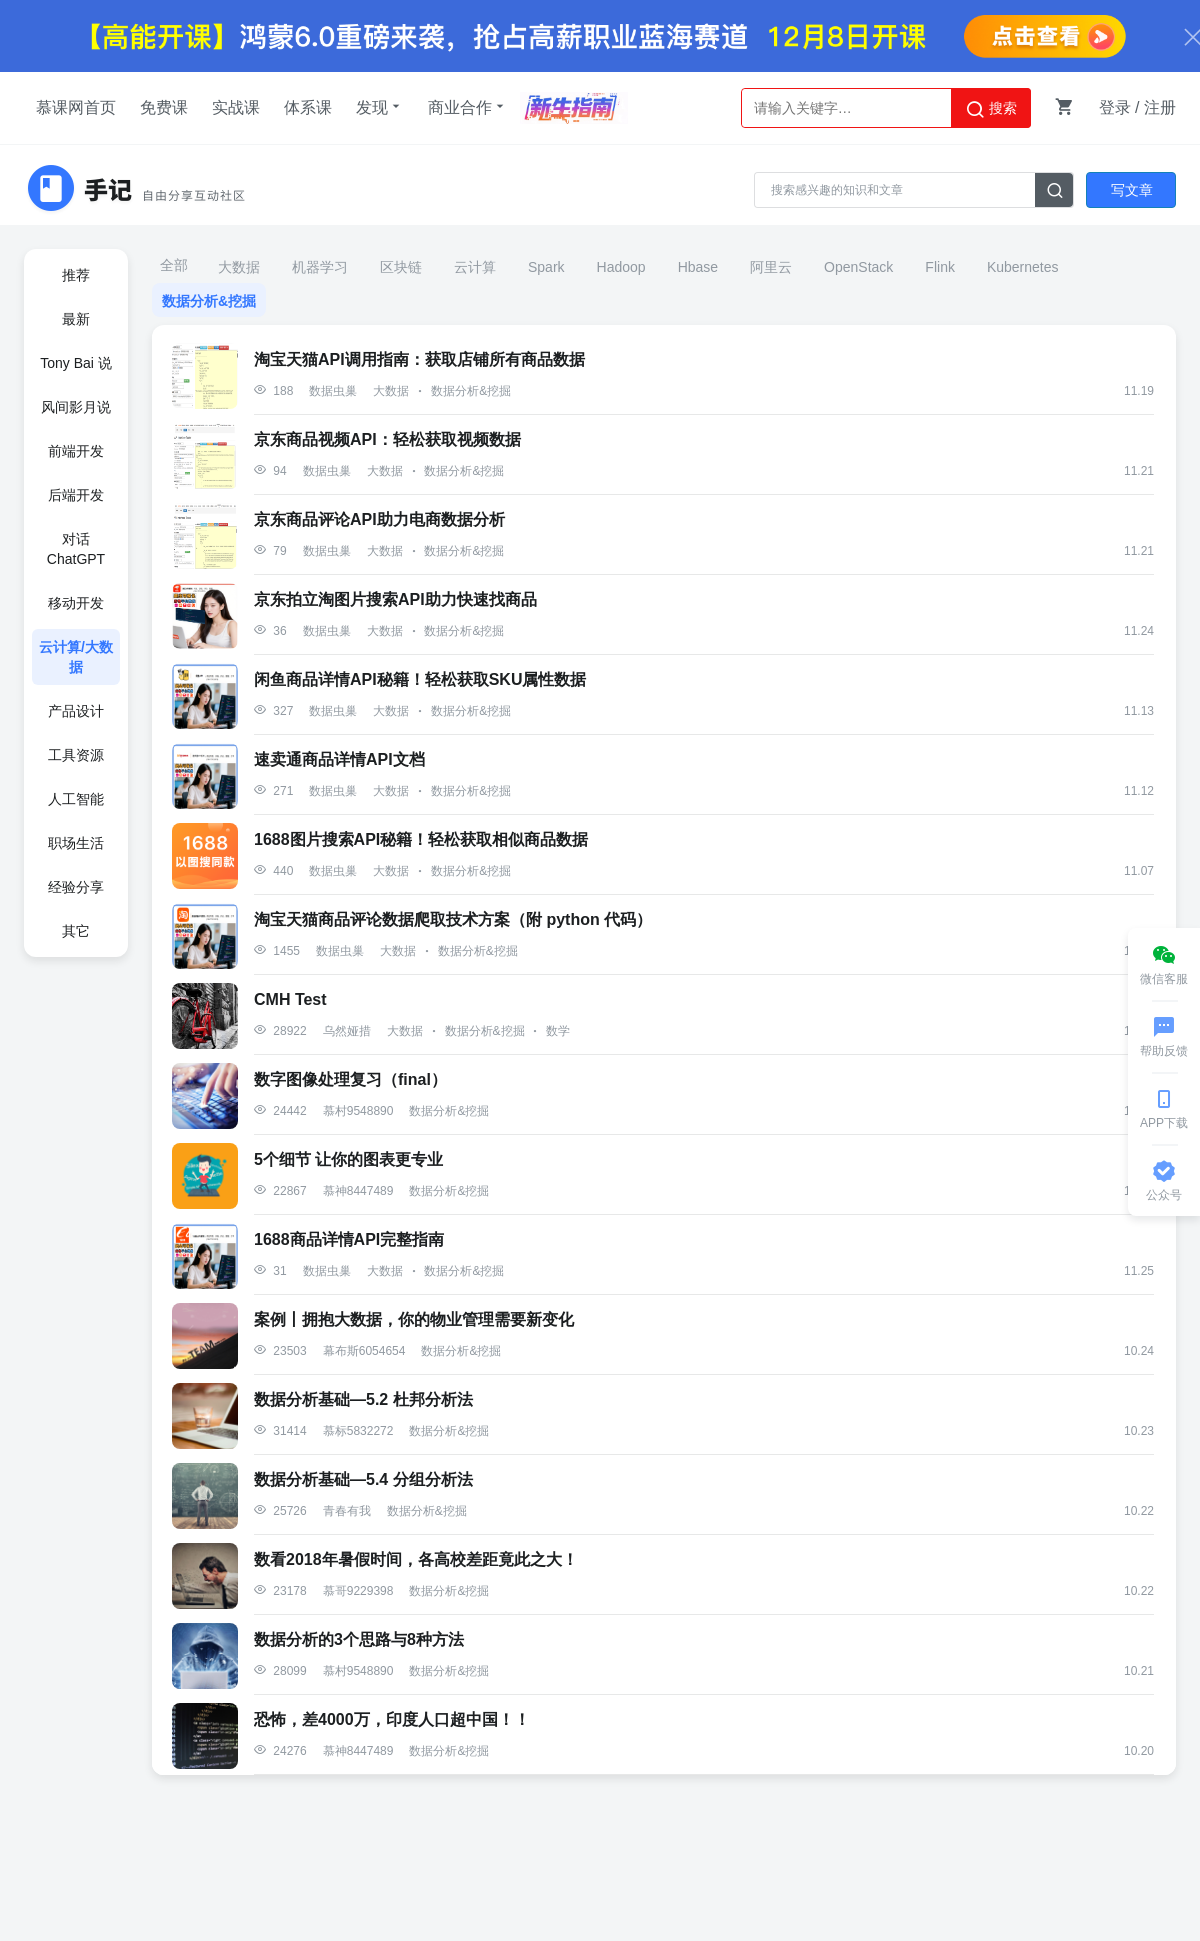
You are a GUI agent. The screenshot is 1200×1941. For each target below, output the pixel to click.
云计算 (475, 267)
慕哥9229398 (358, 1591)
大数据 (239, 267)
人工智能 (76, 799)
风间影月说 (76, 407)
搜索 (991, 109)
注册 (1160, 107)
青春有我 (347, 1511)
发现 (380, 107)
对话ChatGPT (76, 549)
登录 (1115, 107)
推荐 (76, 275)
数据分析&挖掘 (209, 301)
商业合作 (468, 107)
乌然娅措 (347, 1031)
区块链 (401, 267)
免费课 (164, 107)
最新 (76, 319)
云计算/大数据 (76, 657)
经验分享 (76, 887)
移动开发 (76, 603)
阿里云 (771, 267)
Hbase (698, 267)
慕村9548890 (358, 1111)
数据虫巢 (333, 391)
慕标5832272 (358, 1431)
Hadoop (621, 267)
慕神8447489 (358, 1191)
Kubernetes (1023, 267)
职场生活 (76, 843)
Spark (546, 267)
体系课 (308, 107)
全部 (174, 265)
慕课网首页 (76, 107)
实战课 (236, 107)
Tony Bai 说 (76, 363)
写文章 (1132, 190)
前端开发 (76, 451)
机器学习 (320, 267)
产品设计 (76, 711)
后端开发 (76, 495)
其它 (76, 931)
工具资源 (76, 755)
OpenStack (858, 267)
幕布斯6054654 (364, 1351)
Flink (940, 267)
